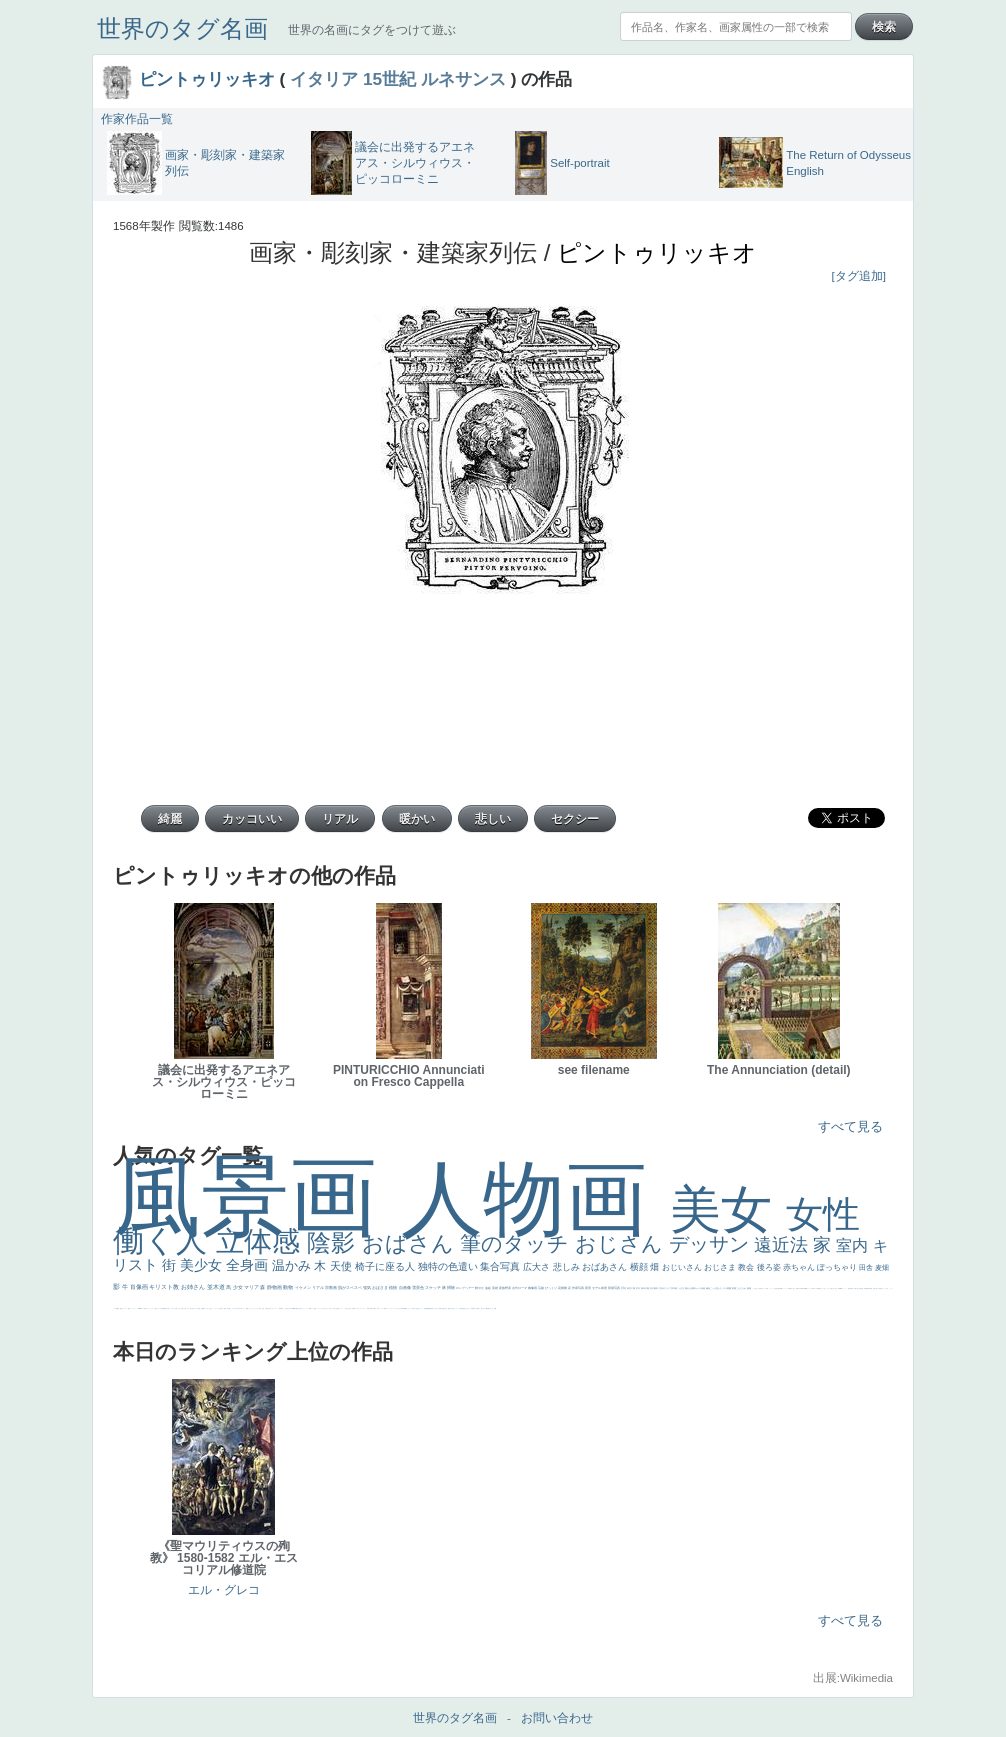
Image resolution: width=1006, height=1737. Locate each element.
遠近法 (783, 1245)
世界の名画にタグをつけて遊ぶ (372, 30)
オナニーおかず (321, 1308)
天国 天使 (261, 1308)
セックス (410, 1308)
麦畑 (882, 1267)
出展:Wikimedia (853, 1678)
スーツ (307, 1308)
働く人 (164, 1240)
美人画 (268, 1308)
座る (777, 1288)
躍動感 (117, 1308)
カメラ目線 (700, 1288)
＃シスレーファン (362, 1308)
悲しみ (568, 1267)
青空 (629, 1288)
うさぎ (681, 1288)
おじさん (622, 1243)
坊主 (433, 1308)
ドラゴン (456, 1308)
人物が (155, 1308)
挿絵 (865, 1288)
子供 (370, 1308)
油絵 (488, 1288)
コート (126, 1308)
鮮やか (480, 1288)
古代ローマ (520, 1288)
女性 (823, 1214)
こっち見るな (286, 1308)
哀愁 (790, 1288)
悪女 (338, 1308)
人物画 (535, 1198)
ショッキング (150, 1308)
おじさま (721, 1267)
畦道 (129, 1308)
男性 (228, 1308)
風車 (202, 1308)
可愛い (874, 1288)
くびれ (345, 1308)
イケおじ (179, 1308)
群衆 (867, 1288)
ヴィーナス (784, 1288)
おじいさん (683, 1267)
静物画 (275, 1287)
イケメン (303, 1287)
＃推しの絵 (183, 1308)
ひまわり (468, 1308)
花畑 (561, 1288)
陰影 (334, 1242)
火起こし (825, 1288)
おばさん (411, 1243)
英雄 (495, 1288)
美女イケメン (420, 1308)
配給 (487, 1308)
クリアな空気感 (160, 1308)
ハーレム (810, 1288)
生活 (350, 1308)
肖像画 (140, 1287)
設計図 (861, 1288)
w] (495, 1308)
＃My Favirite (292, 1308)
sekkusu (140, 1308)
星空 (464, 1308)
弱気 (354, 1308)
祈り (348, 1308)
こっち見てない (755, 1288)
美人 (877, 1288)
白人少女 (793, 1288)
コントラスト (381, 1308)
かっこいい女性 (772, 1288)
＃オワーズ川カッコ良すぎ (331, 1308)
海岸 (280, 1308)
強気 (367, 1287)
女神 (813, 1288)
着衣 (656, 1288)
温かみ (293, 1265)
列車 (403, 1308)
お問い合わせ (557, 1718)
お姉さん (194, 1287)
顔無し (315, 1308)
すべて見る (850, 1126)
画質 (779, 1288)
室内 (854, 1245)
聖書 (247, 1308)
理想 (425, 1308)
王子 (220, 1308)
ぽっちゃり (838, 1267)
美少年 (400, 1308)
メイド (312, 1308)
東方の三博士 (834, 1288)
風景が (297, 1308)
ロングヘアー (465, 1288)
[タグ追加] (859, 276)
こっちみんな (233, 1308)
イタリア (324, 79)
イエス (387, 1308)
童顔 (449, 1308)
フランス (341, 1308)
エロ (205, 1308)
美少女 (203, 1265)
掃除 (451, 1287)
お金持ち (478, 1308)
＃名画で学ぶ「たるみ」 (883, 1288)
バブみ (143, 1308)
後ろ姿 (770, 1267)
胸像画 (533, 1288)
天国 (300, 1308)
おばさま (380, 1287)
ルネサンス (463, 79)
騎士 (482, 1308)
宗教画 (331, 1287)
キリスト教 (165, 1287)
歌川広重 (442, 1308)
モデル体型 (600, 1288)
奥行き (820, 1288)
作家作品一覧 (137, 119)
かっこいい (844, 1288)
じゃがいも (172, 1308)
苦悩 (368, 1308)
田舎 (867, 1267)
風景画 (257, 1196)
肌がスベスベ (350, 1287)
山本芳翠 (801, 1288)
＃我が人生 (414, 1308)
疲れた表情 (690, 1288)
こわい (123, 1308)
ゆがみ (445, 1308)
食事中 (797, 1288)
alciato (805, 1288)
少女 (238, 1287)
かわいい (392, 1308)
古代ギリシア (665, 1288)
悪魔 (427, 1308)
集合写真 (501, 1266)
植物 (393, 1287)
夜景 (588, 1288)
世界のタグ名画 (182, 28)
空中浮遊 (452, 1308)
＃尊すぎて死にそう (240, 1308)
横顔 (640, 1267)
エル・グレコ (224, 1590)
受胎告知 (850, 1288)
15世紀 (389, 79)
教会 (747, 1267)
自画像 (405, 1287)
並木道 (217, 1287)
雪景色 (418, 1287)
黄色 (121, 1308)
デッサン (712, 1244)
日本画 (674, 1288)
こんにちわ (741, 1288)
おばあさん (606, 1267)
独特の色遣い (449, 1266)
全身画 (249, 1265)
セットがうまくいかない (253, 1308)
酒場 (406, 1308)
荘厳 (541, 1288)
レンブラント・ (134, 1308)
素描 (749, 1288)
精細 (310, 1308)
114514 (841, 1288)
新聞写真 (430, 1308)
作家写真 (578, 1288)
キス (725, 1288)
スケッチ (433, 1287)
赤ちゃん (800, 1267)
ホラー (188, 1308)
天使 (342, 1266)
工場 (633, 1288)
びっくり (551, 1288)
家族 (502, 1288)
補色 (708, 1288)
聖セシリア (763, 1288)
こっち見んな (716, 1288)
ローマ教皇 (816, 1288)
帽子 (282, 1308)
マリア (252, 1287)
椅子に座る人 (386, 1266)
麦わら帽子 (373, 1308)
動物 (288, 1287)
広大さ (538, 1267)
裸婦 (871, 1288)
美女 (728, 1209)
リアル (318, 1287)
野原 (508, 1288)
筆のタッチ (517, 1243)
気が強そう (192, 1308)
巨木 (638, 1288)
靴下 (146, 1308)
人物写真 (461, 1308)
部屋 (734, 1288)
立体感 (262, 1241)
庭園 (729, 1288)
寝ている (437, 1308)
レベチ (395, 1308)
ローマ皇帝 (197, 1308)
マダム (484, 1308)
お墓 (176, 1308)
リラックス (216, 1308)
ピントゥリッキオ (207, 79)
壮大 (652, 1288)
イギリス (303, 1308)
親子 (869, 1288)
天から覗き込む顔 (856, 1288)
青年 (643, 1288)
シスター (829, 1288)
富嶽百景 (473, 1308)
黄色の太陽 (166, 1308)
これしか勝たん (209, 1308)
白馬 (767, 1288)
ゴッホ (356, 1308)
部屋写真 (614, 1288)
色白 (760, 1288)
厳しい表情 (223, 1308)
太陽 (647, 1288)
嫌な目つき (490, 1308)
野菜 (385, 1308)
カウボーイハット (274, 1308)
